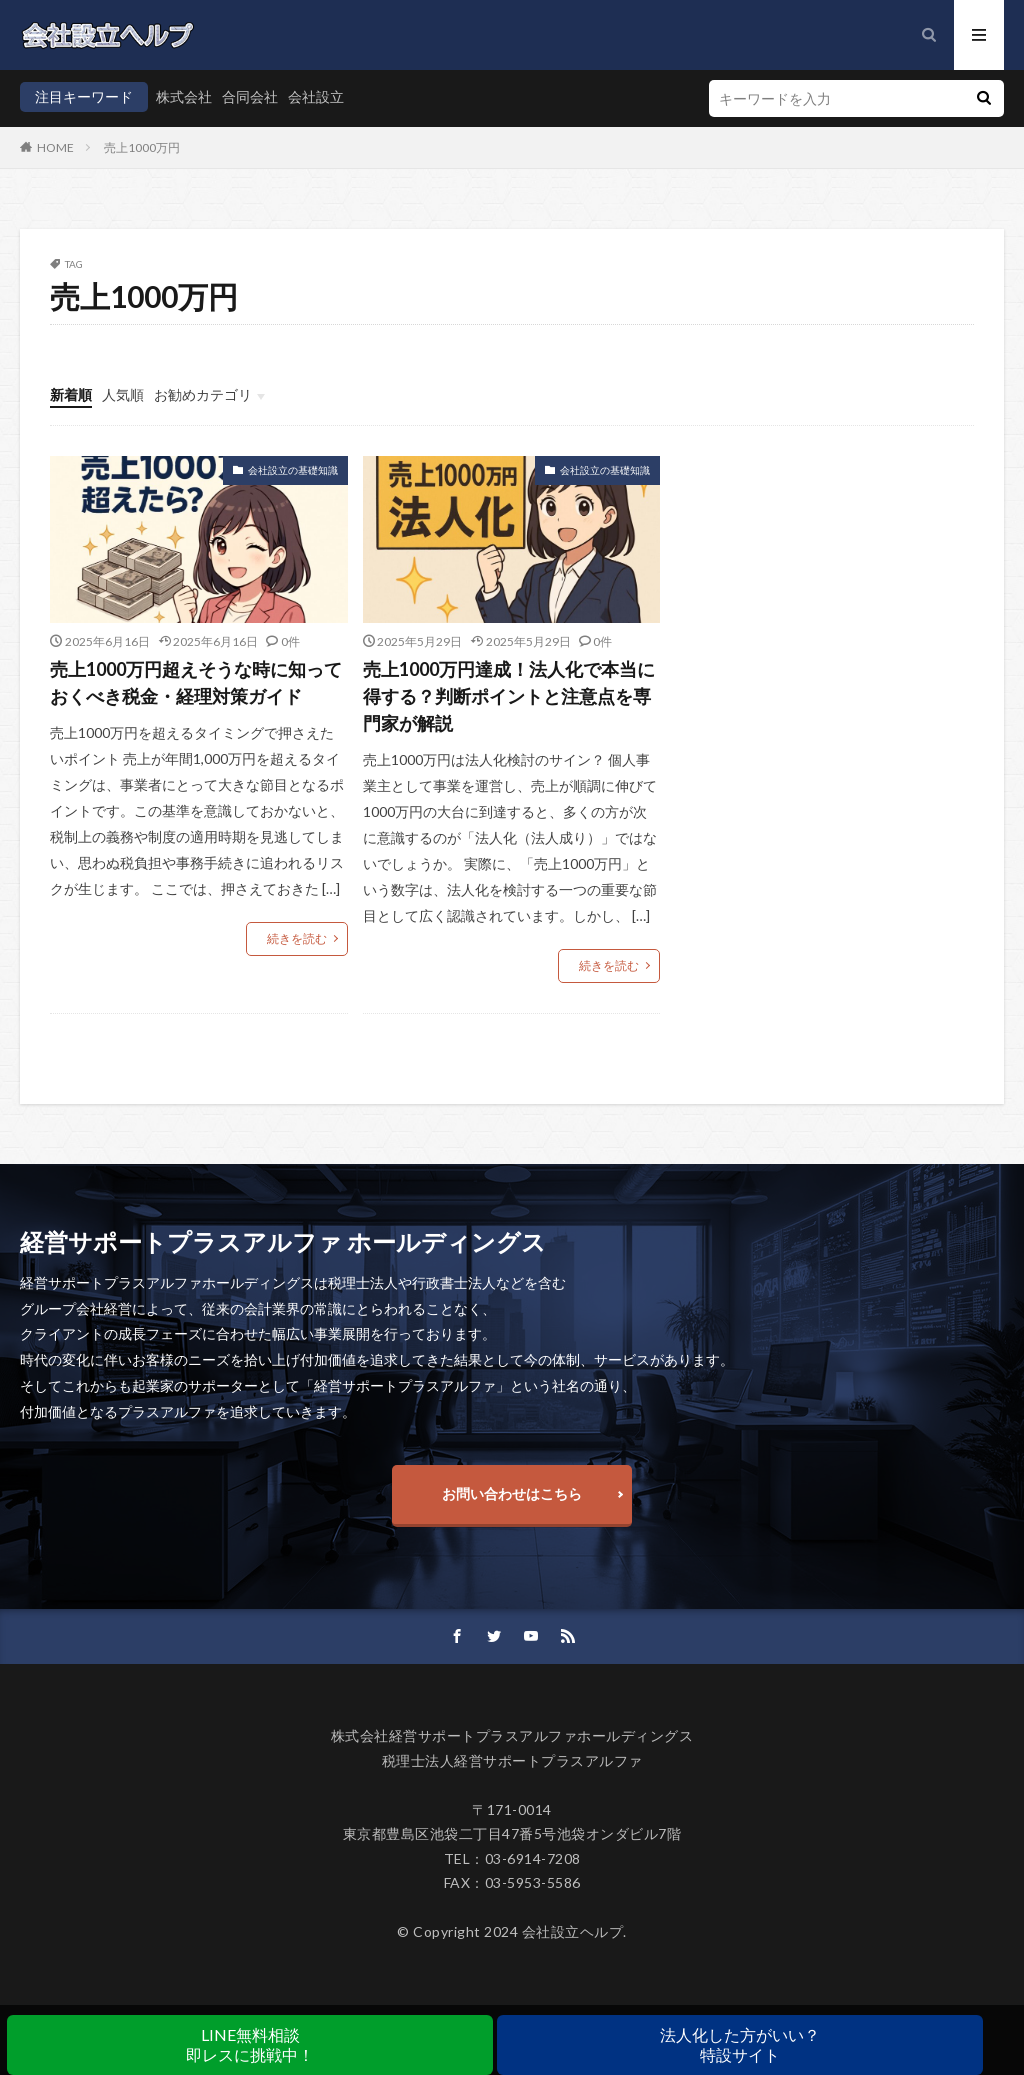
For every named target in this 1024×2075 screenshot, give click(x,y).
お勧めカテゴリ (203, 394)
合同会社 (250, 96)
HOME (55, 147)
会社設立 (316, 96)
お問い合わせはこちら (512, 1493)
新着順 (71, 394)
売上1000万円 (142, 147)
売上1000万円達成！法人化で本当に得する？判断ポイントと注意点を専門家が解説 (509, 696)
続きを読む (297, 938)
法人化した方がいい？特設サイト (740, 2044)
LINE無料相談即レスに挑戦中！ (250, 2044)
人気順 (123, 394)
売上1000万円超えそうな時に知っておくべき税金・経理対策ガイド (196, 682)
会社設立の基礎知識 (293, 470)
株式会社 (184, 96)
